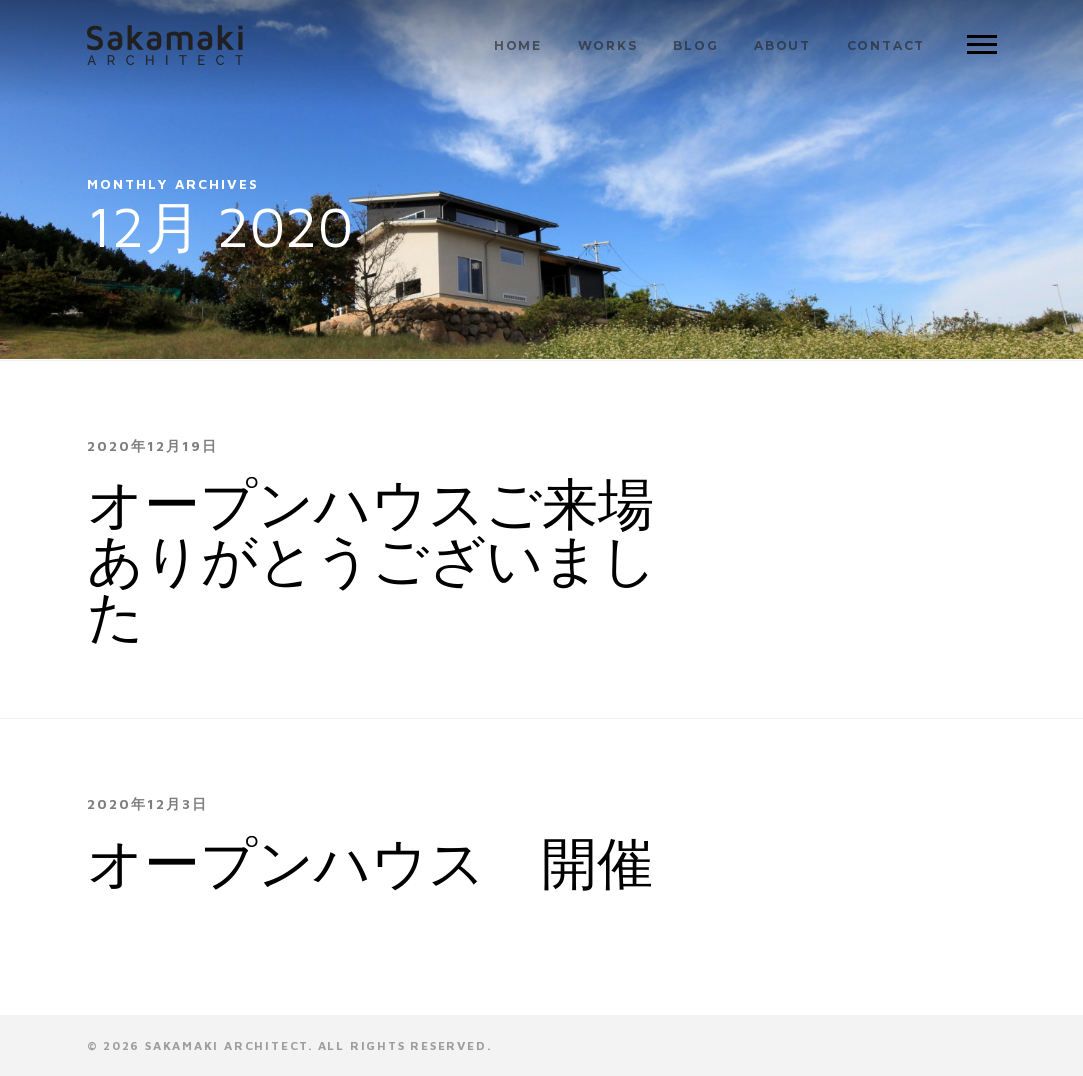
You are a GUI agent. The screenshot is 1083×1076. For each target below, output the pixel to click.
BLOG (695, 45)
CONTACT (886, 45)
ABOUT (782, 45)
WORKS (608, 45)
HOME (518, 45)
